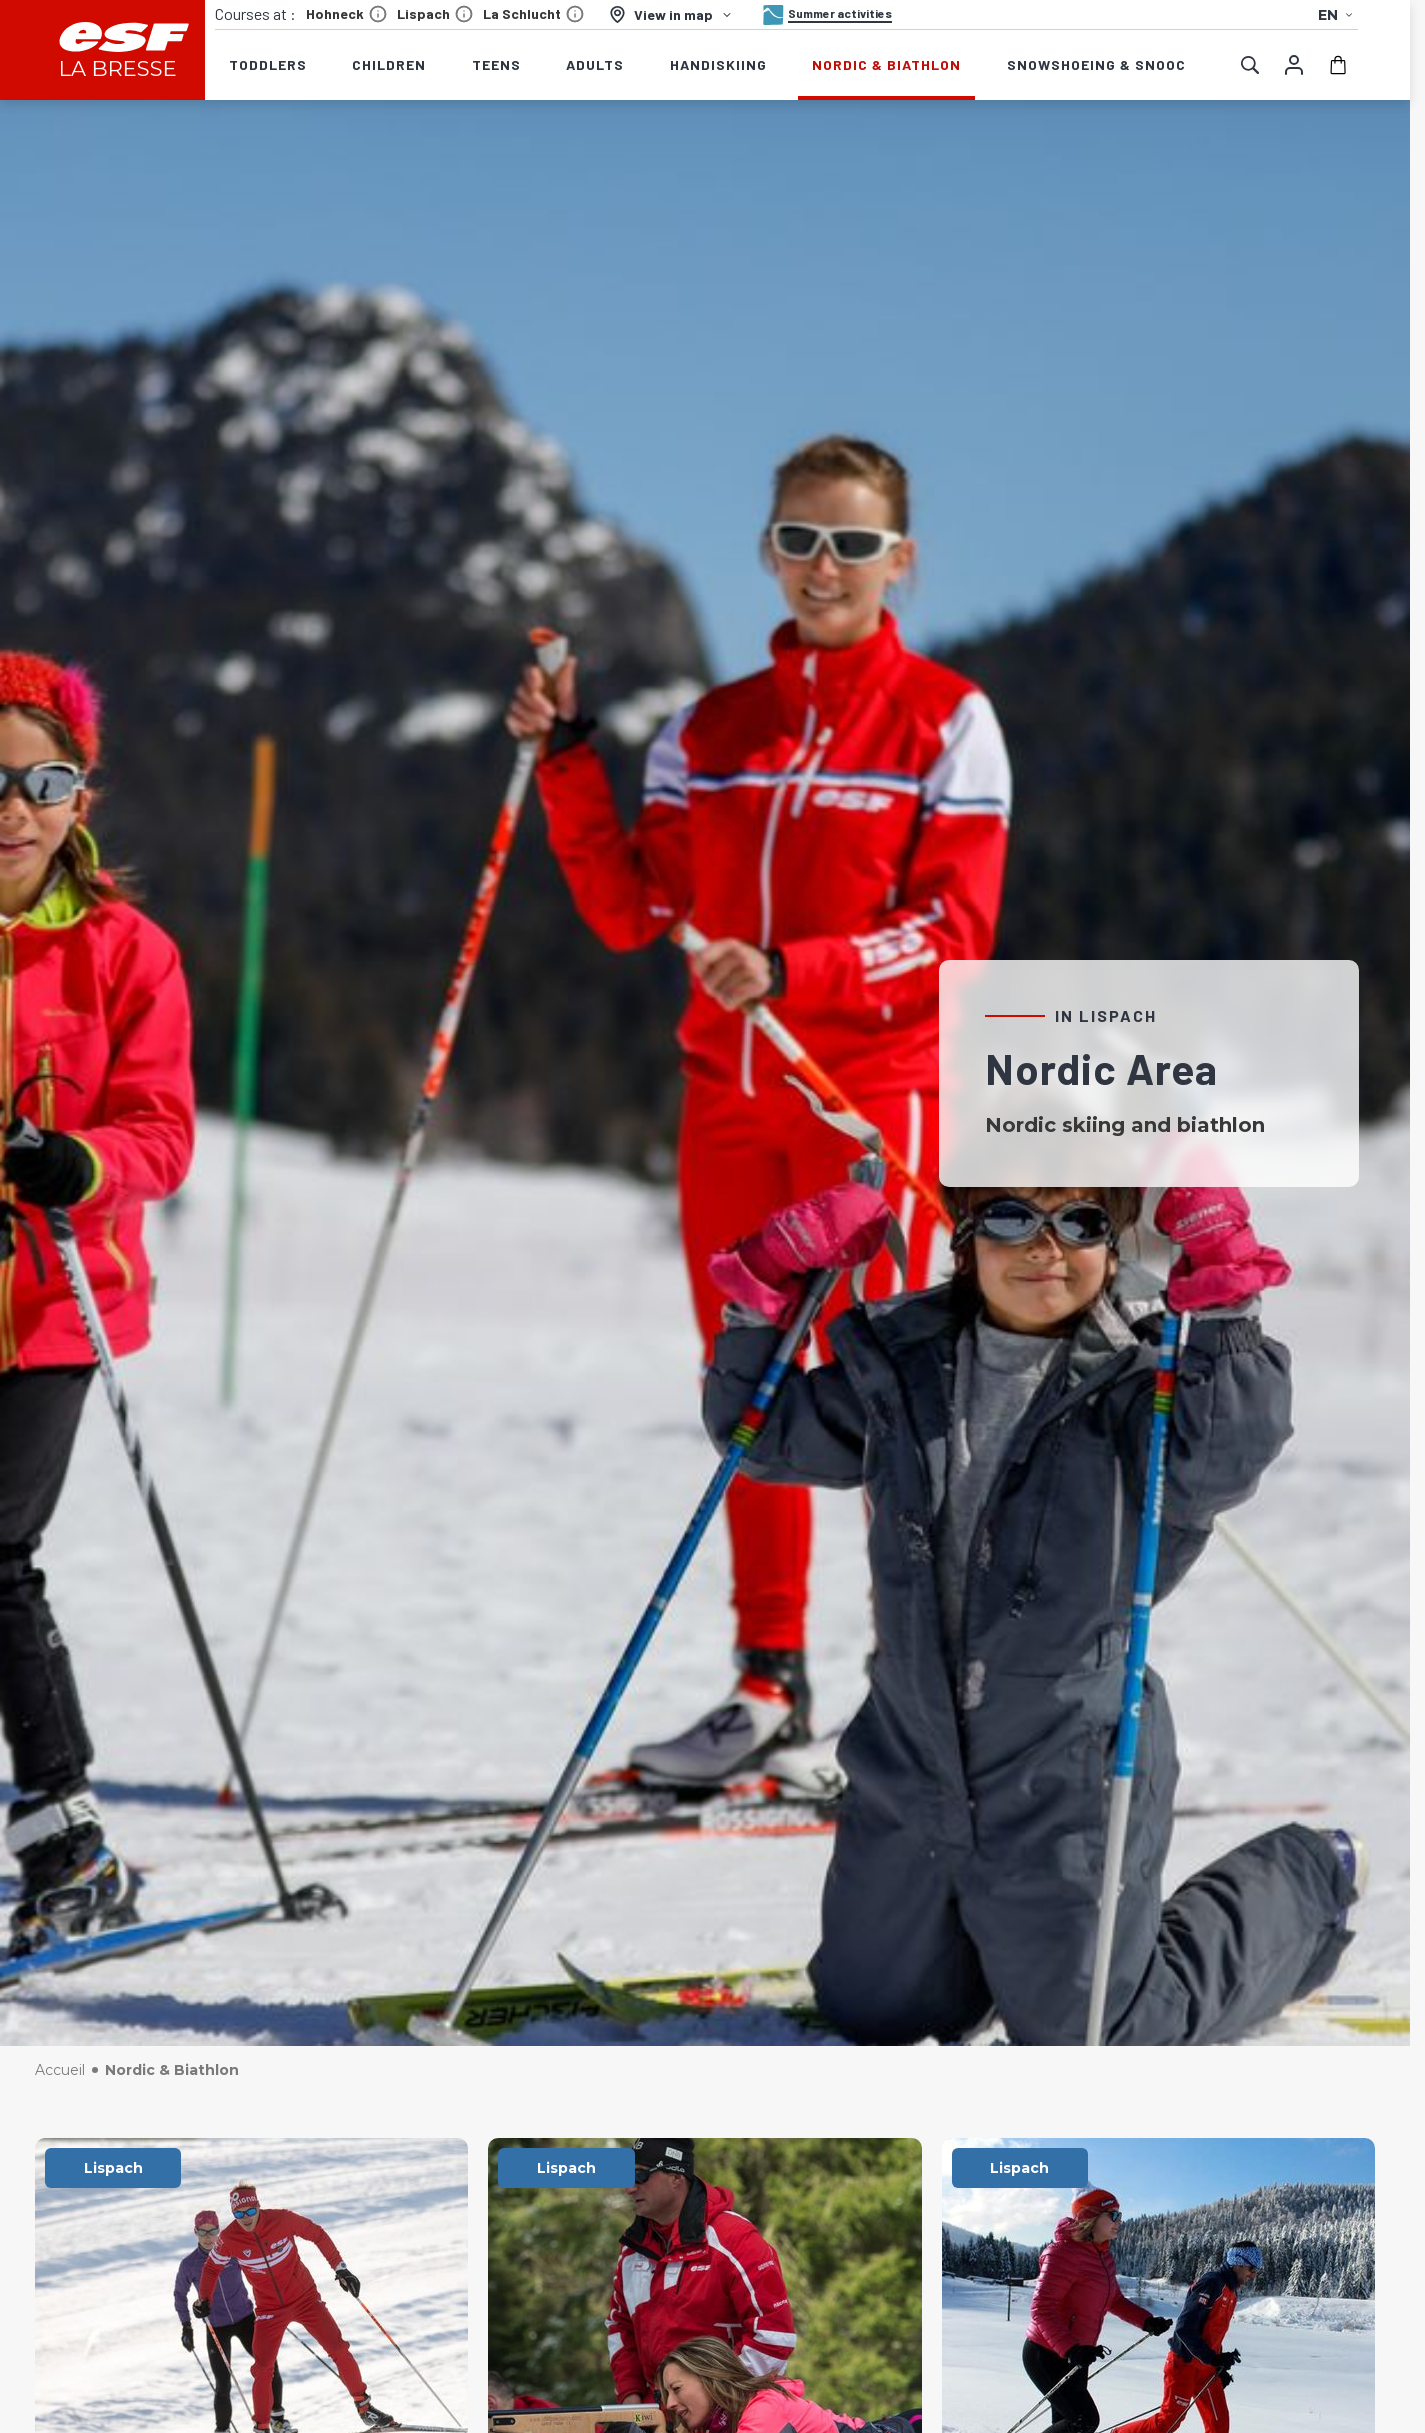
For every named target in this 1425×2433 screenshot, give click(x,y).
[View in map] (671, 14)
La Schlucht (533, 14)
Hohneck (346, 14)
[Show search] (1250, 65)
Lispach (435, 14)
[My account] (1294, 65)
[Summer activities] (825, 15)
